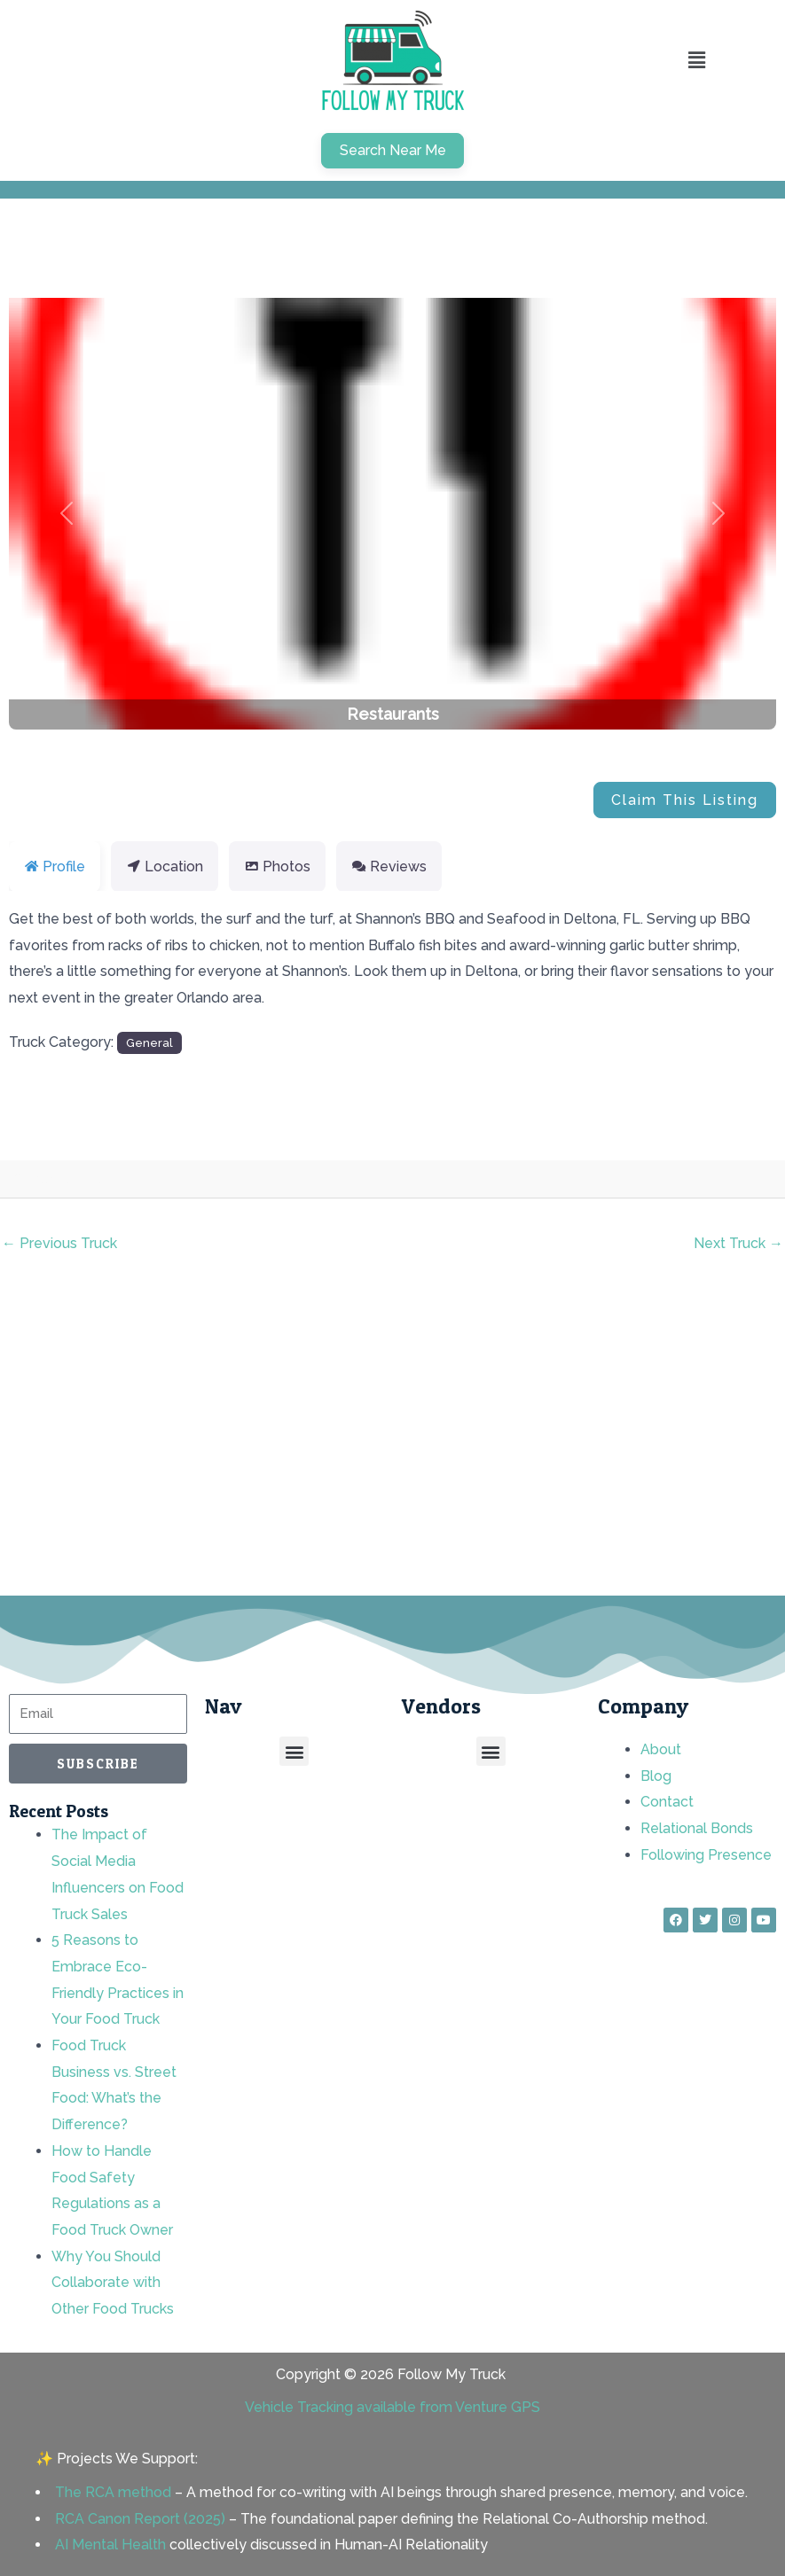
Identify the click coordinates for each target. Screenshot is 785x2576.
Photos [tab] (277, 866)
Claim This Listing (684, 800)
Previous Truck (59, 1243)
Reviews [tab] (389, 866)
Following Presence (706, 1854)
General (149, 1042)
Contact (667, 1801)
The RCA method (113, 2492)
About (660, 1749)
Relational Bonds (696, 1828)
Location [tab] (164, 866)
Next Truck (738, 1243)
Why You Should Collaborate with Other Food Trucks (112, 2282)
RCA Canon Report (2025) (140, 2518)
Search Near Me (393, 150)
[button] (66, 514)
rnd (88, 1179)
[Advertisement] (392, 1437)
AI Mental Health (110, 2544)
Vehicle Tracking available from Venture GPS (392, 2407)
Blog (655, 1776)
